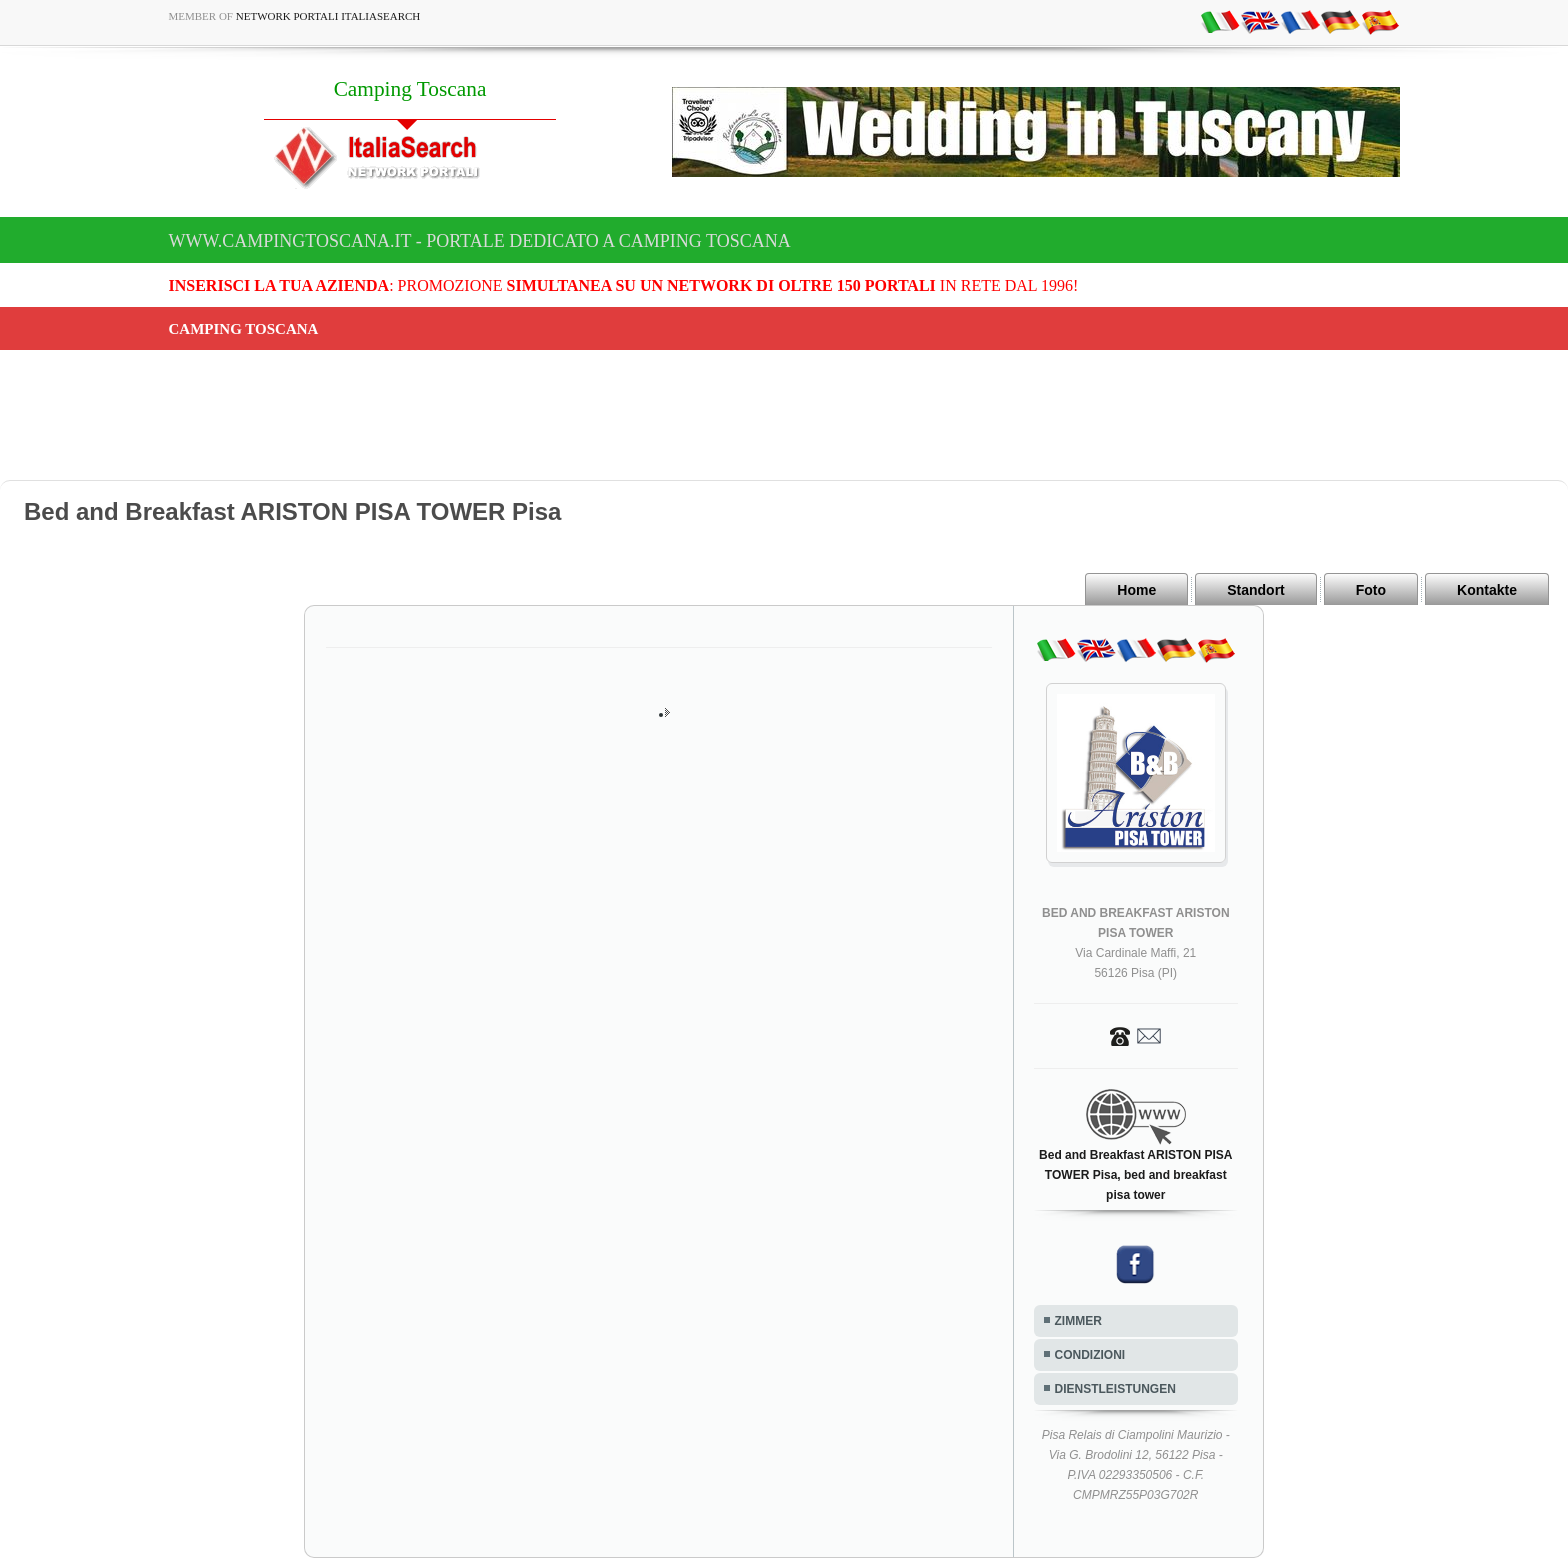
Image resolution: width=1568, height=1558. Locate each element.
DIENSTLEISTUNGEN (1115, 1389)
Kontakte (1487, 590)
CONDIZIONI (1090, 1355)
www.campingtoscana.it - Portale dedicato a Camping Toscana (480, 241)
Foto (1371, 590)
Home (1136, 590)
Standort (1256, 590)
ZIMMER (1078, 1321)
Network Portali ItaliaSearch (328, 16)
